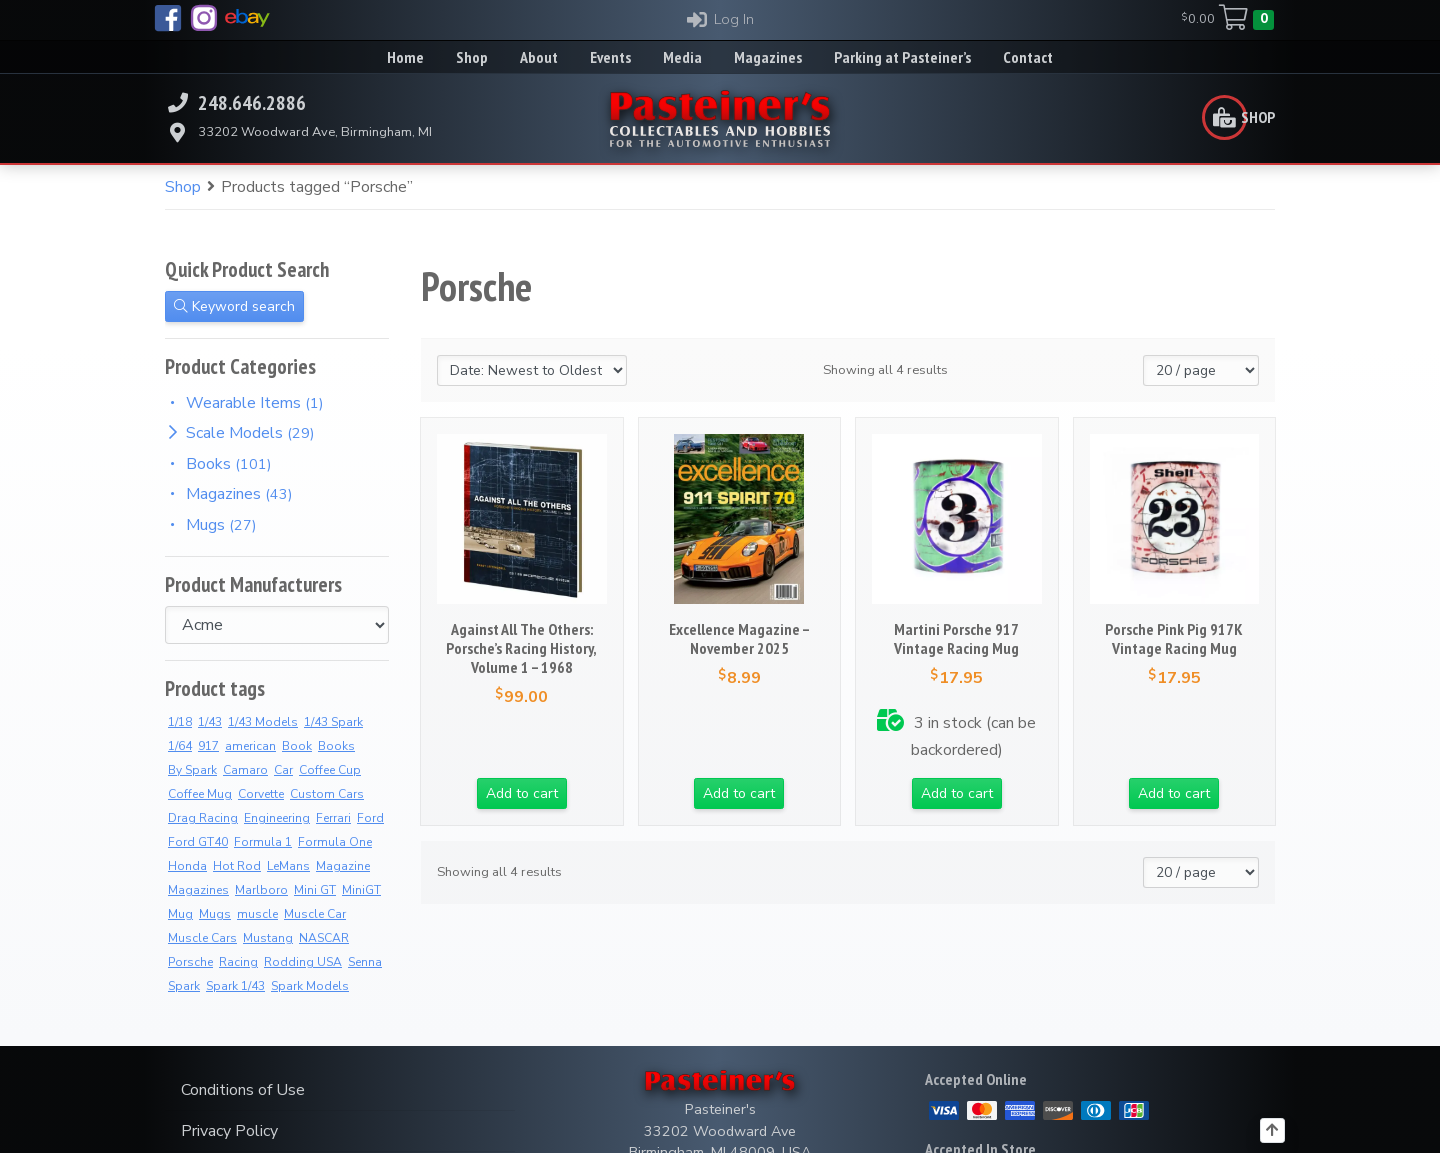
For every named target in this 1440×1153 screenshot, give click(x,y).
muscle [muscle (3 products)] (257, 914)
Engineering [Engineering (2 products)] (277, 818)
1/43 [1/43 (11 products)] (210, 722)
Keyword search (234, 306)
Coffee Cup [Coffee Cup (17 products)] (330, 770)
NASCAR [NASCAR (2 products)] (324, 938)
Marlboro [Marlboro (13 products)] (261, 890)
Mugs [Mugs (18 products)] (215, 914)
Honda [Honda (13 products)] (187, 866)
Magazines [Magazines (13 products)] (198, 890)
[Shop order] (532, 370)
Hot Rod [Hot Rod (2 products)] (237, 866)
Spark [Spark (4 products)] (184, 986)
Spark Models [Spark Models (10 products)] (310, 986)
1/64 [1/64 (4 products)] (180, 746)
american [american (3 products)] (250, 746)
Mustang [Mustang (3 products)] (268, 938)
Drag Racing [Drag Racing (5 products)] (203, 818)
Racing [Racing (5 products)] (238, 962)
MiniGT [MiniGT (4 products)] (361, 890)
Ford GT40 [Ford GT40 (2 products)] (198, 842)
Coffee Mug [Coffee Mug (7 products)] (200, 794)
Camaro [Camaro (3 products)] (245, 770)
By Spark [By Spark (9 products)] (192, 770)
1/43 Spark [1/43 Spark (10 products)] (333, 722)
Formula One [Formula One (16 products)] (335, 842)
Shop (183, 187)
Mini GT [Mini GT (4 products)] (315, 890)
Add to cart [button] (522, 793)
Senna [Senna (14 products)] (365, 962)
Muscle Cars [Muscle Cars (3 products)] (202, 938)
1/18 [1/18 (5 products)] (180, 722)
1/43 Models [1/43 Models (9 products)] (263, 722)
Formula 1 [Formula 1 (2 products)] (263, 842)
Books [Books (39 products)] (336, 746)
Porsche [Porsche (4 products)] (190, 962)
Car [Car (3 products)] (283, 770)
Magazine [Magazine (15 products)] (343, 866)
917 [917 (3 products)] (208, 746)
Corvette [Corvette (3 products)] (261, 794)
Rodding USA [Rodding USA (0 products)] (303, 962)
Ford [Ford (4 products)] (370, 818)
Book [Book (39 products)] (297, 746)
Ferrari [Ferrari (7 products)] (333, 818)
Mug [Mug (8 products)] (180, 914)
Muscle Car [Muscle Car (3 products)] (315, 914)
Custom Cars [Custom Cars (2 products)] (327, 794)
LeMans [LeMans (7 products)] (288, 866)
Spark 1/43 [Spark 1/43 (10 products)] (235, 986)
